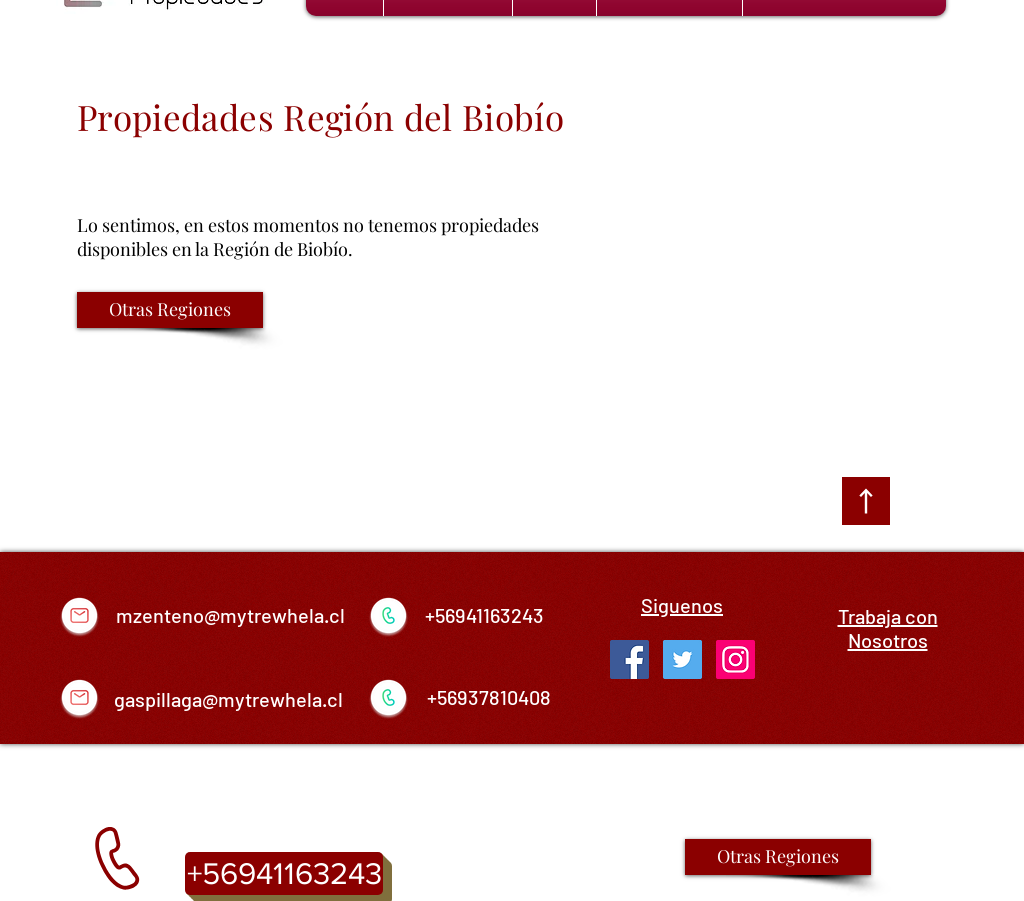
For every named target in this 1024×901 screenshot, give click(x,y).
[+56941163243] (284, 873)
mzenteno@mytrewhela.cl (230, 615)
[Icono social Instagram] (735, 659)
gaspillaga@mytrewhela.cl (228, 699)
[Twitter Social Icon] (682, 659)
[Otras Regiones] (170, 310)
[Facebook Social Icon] (629, 659)
